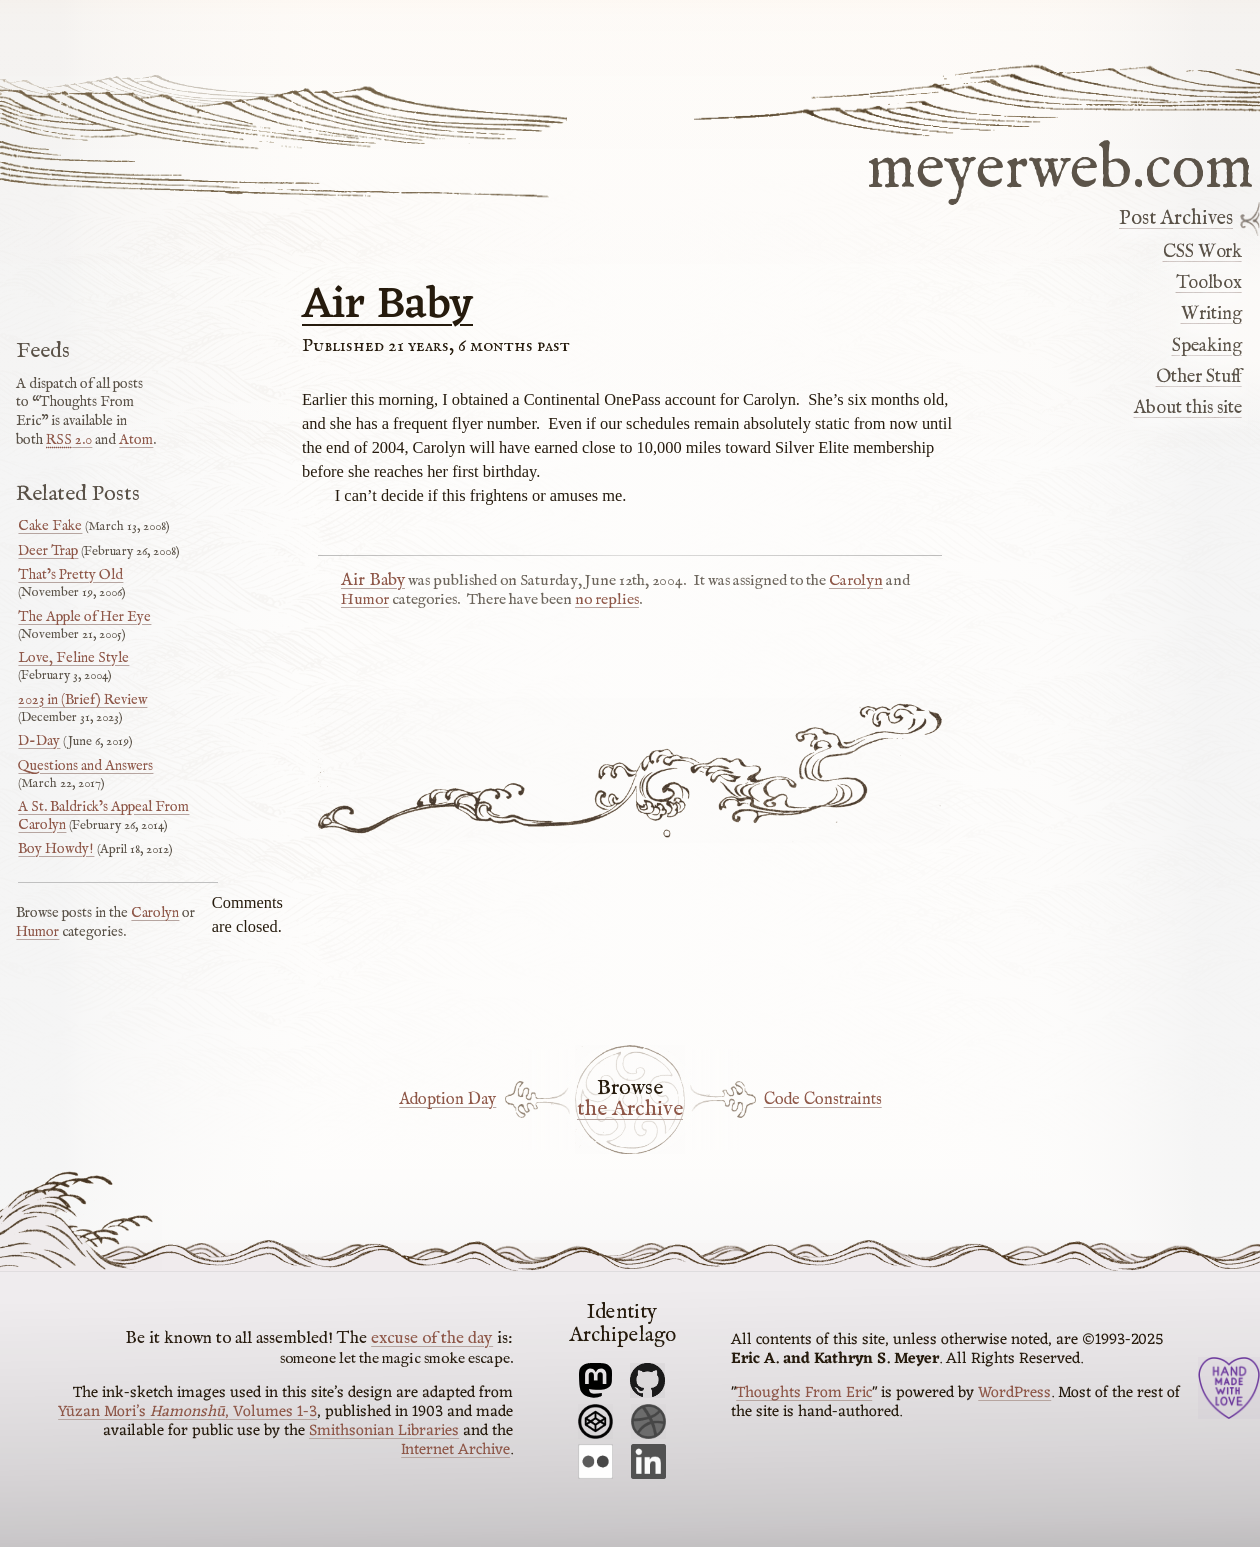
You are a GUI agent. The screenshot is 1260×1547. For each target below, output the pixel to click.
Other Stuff (1199, 377)
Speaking (1207, 346)
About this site (1188, 408)
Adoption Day (447, 1099)
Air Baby (387, 306)
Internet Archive (455, 1450)
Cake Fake (50, 526)
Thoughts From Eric (804, 1393)
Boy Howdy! (56, 849)
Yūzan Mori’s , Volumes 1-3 (187, 1412)
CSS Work (1202, 252)
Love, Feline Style (73, 658)
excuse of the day (432, 1338)
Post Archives (1176, 219)
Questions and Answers (85, 766)
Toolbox (1209, 283)
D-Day (39, 741)
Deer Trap (48, 551)
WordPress (1014, 1393)
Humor (365, 600)
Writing (1211, 314)
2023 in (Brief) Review (82, 700)
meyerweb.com (1060, 166)
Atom (136, 440)
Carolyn (856, 581)
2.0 (69, 440)
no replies (607, 600)
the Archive (630, 1110)
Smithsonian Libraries (384, 1431)
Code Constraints (823, 1099)
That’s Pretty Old (70, 575)
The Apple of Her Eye (84, 617)
